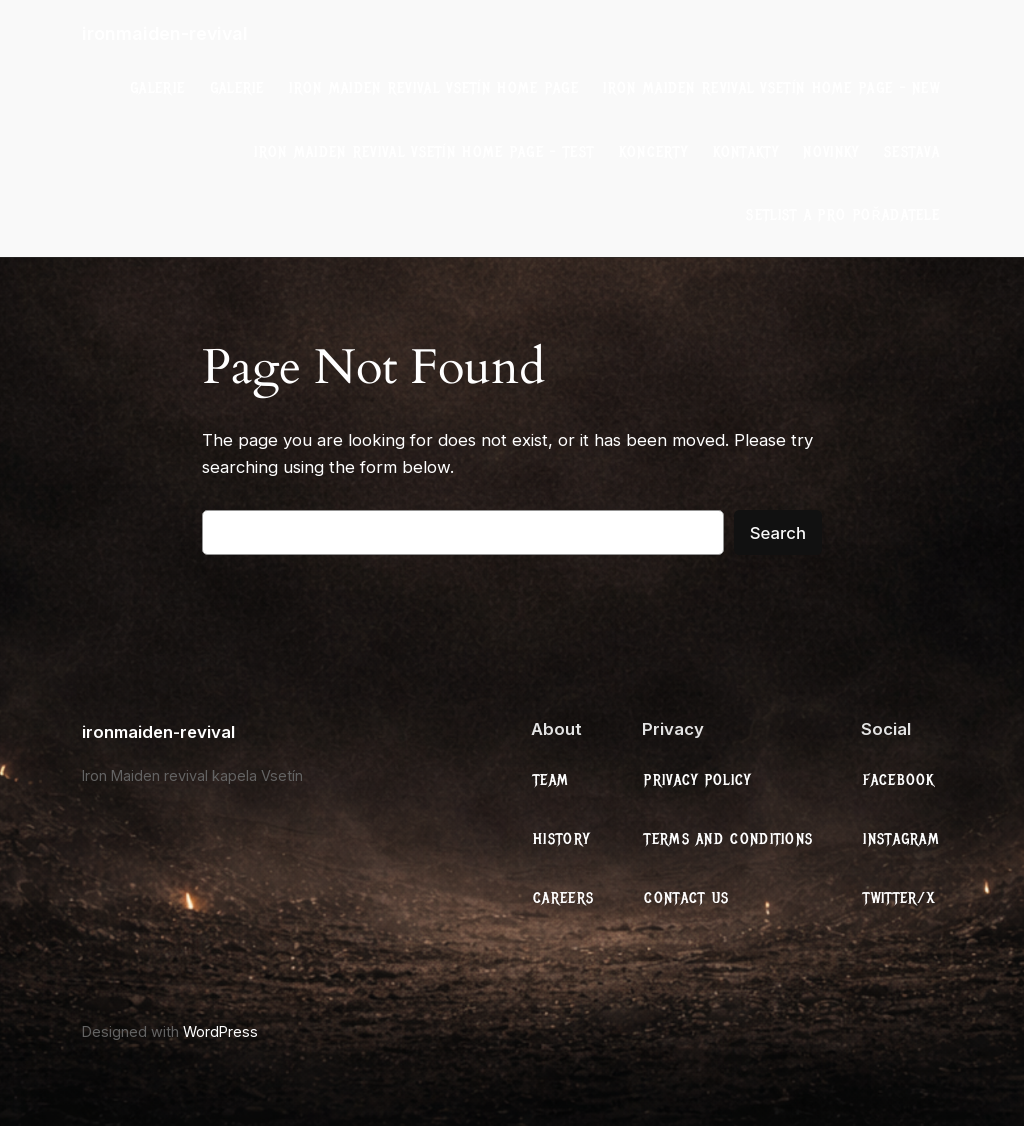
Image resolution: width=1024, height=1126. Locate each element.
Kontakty (746, 152)
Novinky (831, 152)
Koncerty (653, 152)
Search (778, 533)
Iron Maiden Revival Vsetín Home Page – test (424, 152)
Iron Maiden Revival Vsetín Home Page (434, 88)
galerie (157, 88)
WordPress (220, 1031)
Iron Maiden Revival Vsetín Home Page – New (771, 88)
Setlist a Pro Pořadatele (843, 215)
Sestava (912, 152)
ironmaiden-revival (165, 33)
